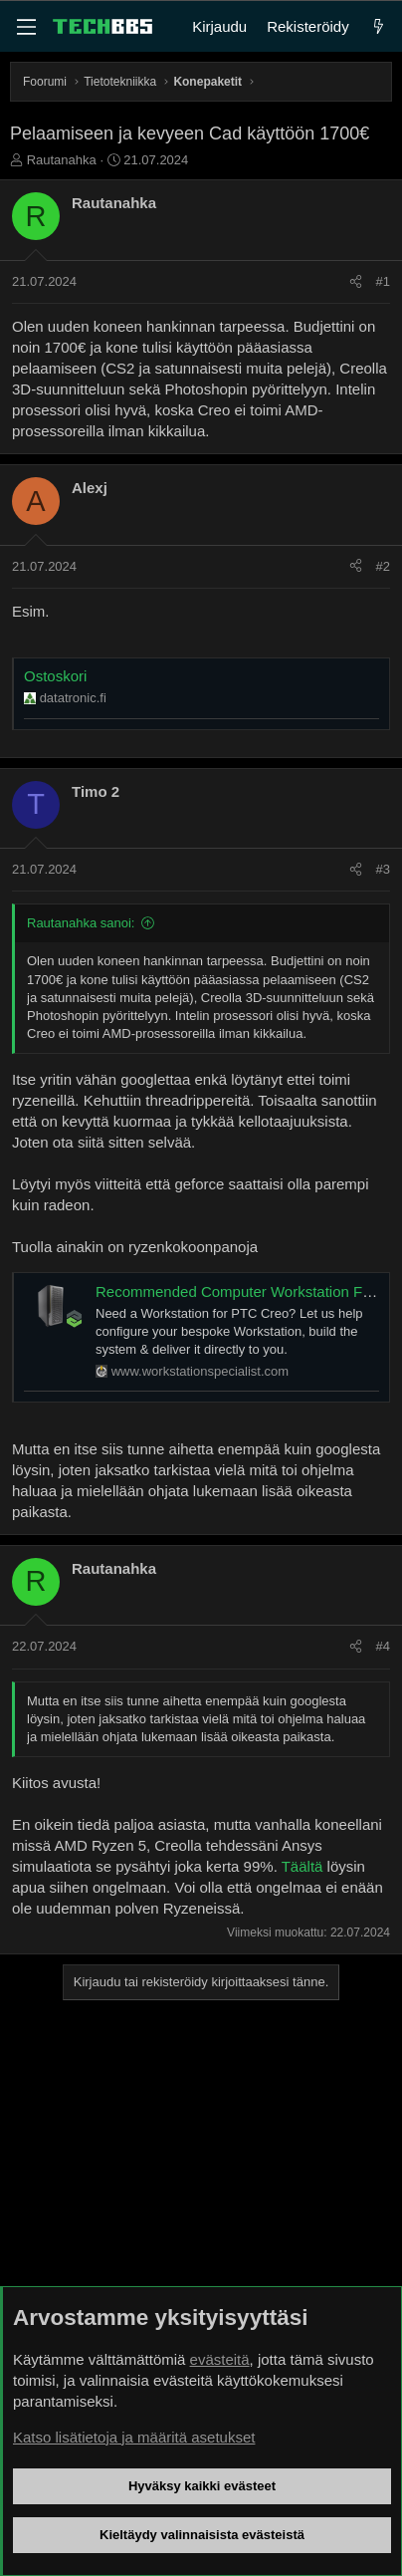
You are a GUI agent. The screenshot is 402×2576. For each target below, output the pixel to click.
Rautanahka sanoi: (80, 922)
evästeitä (220, 2359)
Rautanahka (62, 159)
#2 (383, 566)
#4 (383, 1646)
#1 (383, 281)
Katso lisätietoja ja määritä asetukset (134, 2437)
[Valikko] (26, 27)
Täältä (302, 1866)
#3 (383, 869)
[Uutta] (378, 26)
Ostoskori (55, 675)
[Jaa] (355, 282)
